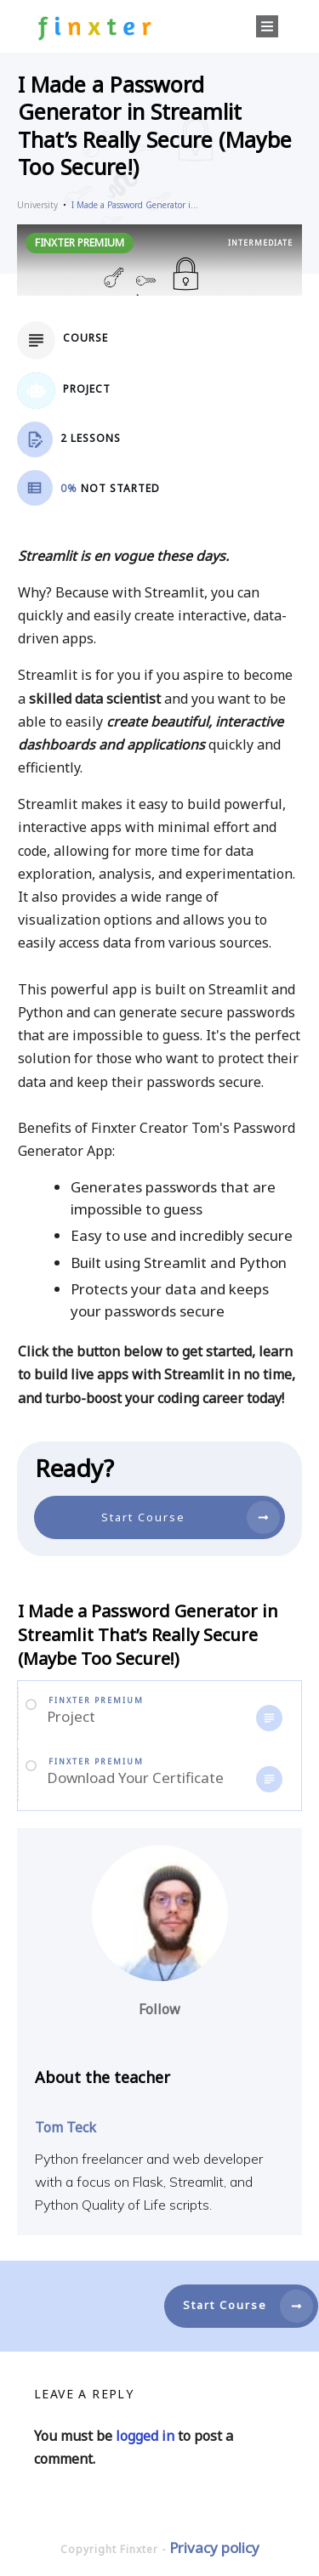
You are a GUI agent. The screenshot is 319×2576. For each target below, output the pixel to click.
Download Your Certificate (135, 1777)
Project (71, 1716)
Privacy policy (214, 2547)
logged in (145, 2435)
